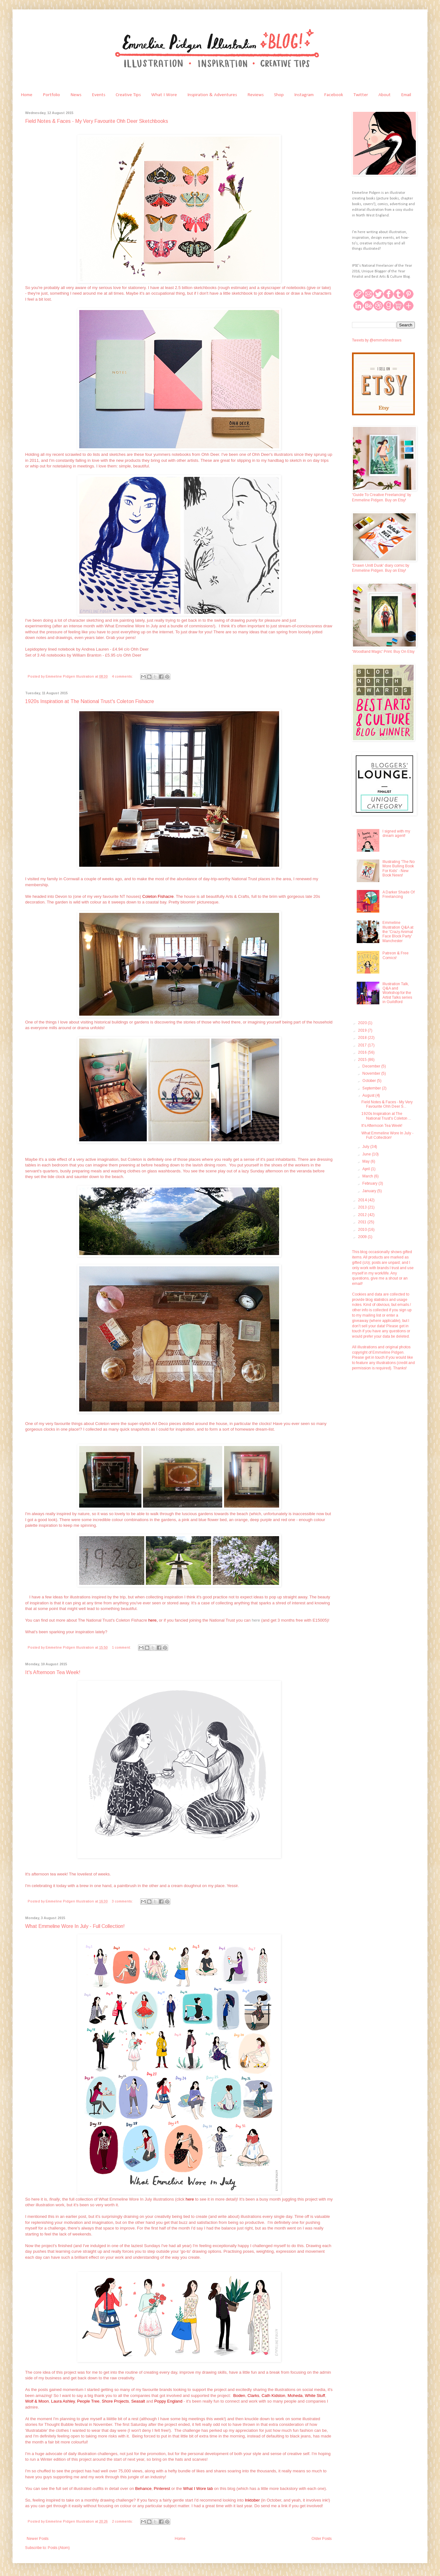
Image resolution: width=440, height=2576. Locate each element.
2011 (362, 1222)
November (371, 1073)
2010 (363, 1229)
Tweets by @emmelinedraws (376, 340)
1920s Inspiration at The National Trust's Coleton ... (386, 1115)
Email (406, 94)
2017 (363, 1045)
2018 (363, 1037)
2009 (363, 1237)
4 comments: (123, 676)
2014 (363, 1200)
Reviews (255, 94)
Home (26, 94)
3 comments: (123, 1901)
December (371, 1066)
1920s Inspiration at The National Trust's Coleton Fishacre (89, 701)
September (372, 1088)
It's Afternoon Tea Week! (52, 1672)
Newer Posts (37, 2538)
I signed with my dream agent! (396, 833)
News (75, 94)
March (368, 1176)
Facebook (333, 94)
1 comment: (122, 1647)
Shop (279, 94)
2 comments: (123, 2521)
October (369, 1080)
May (366, 1161)
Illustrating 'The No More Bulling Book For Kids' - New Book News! (398, 868)
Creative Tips (128, 94)
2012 (363, 1215)
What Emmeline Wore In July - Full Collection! (75, 1926)
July (366, 1146)
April (366, 1169)
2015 (363, 1059)
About (384, 94)
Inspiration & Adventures (212, 94)
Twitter (361, 94)
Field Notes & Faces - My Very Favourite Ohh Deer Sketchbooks (96, 121)
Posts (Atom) (59, 2548)
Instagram (304, 94)
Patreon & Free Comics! (395, 955)
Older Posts (321, 2538)
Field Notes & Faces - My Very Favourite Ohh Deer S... (387, 1104)
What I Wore (164, 94)
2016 (363, 1052)
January (369, 1191)
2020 (363, 1023)
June (367, 1154)
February (370, 1183)
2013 (363, 1207)
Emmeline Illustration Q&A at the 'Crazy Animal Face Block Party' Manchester (397, 931)
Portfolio (51, 94)
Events (98, 94)
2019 (363, 1030)
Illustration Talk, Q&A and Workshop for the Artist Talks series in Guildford (397, 993)
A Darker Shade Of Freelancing (398, 894)
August (368, 1095)
